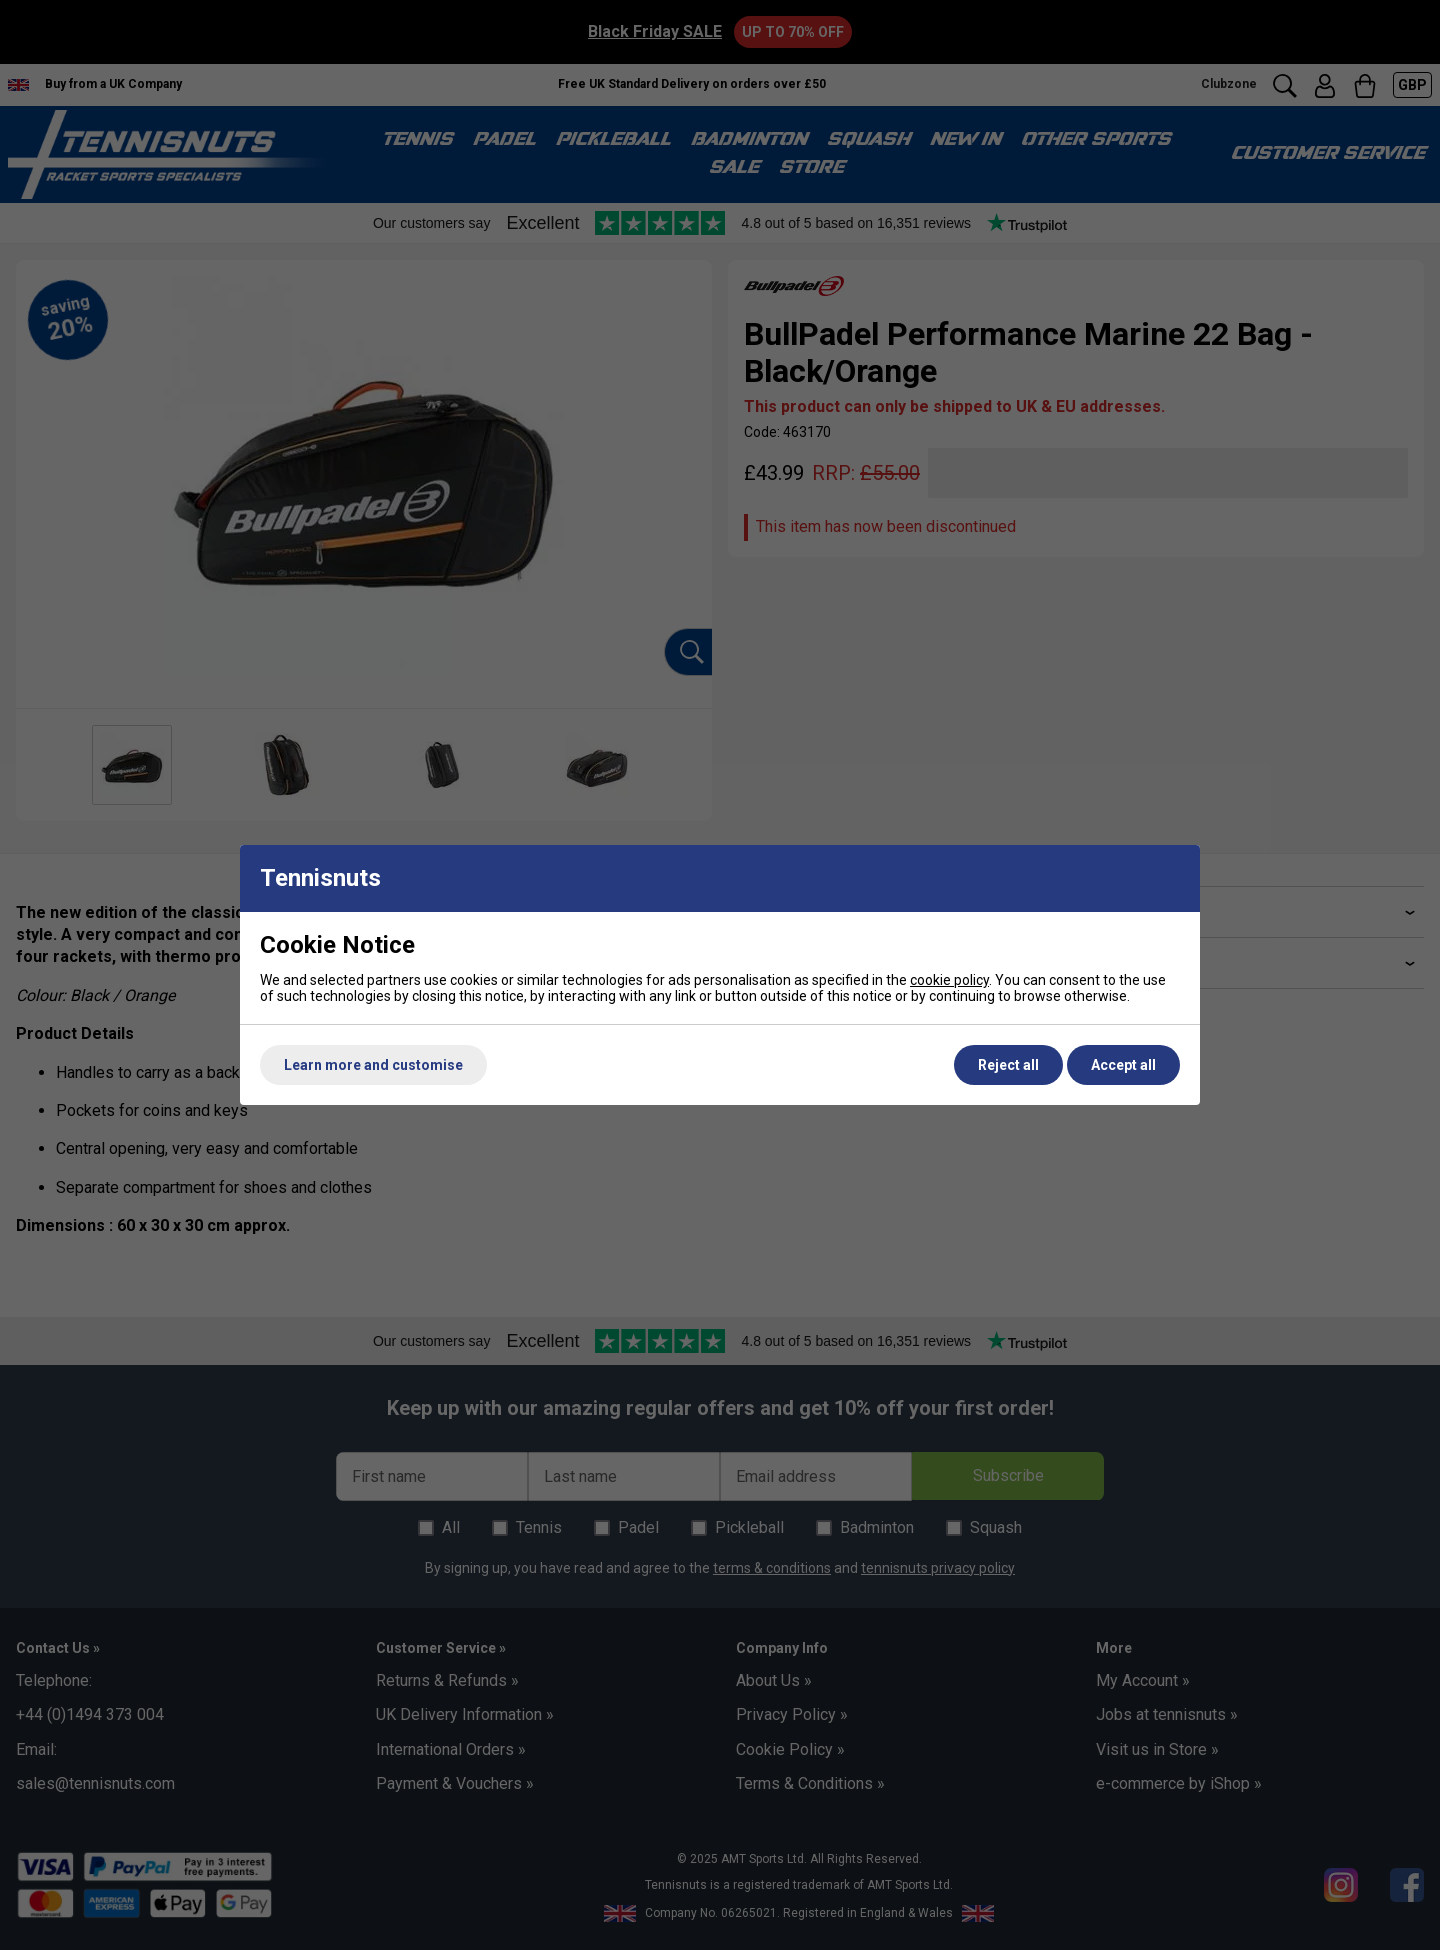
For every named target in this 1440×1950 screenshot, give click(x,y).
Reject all (1008, 1065)
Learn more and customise (373, 1065)
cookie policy (949, 980)
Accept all (1123, 1065)
